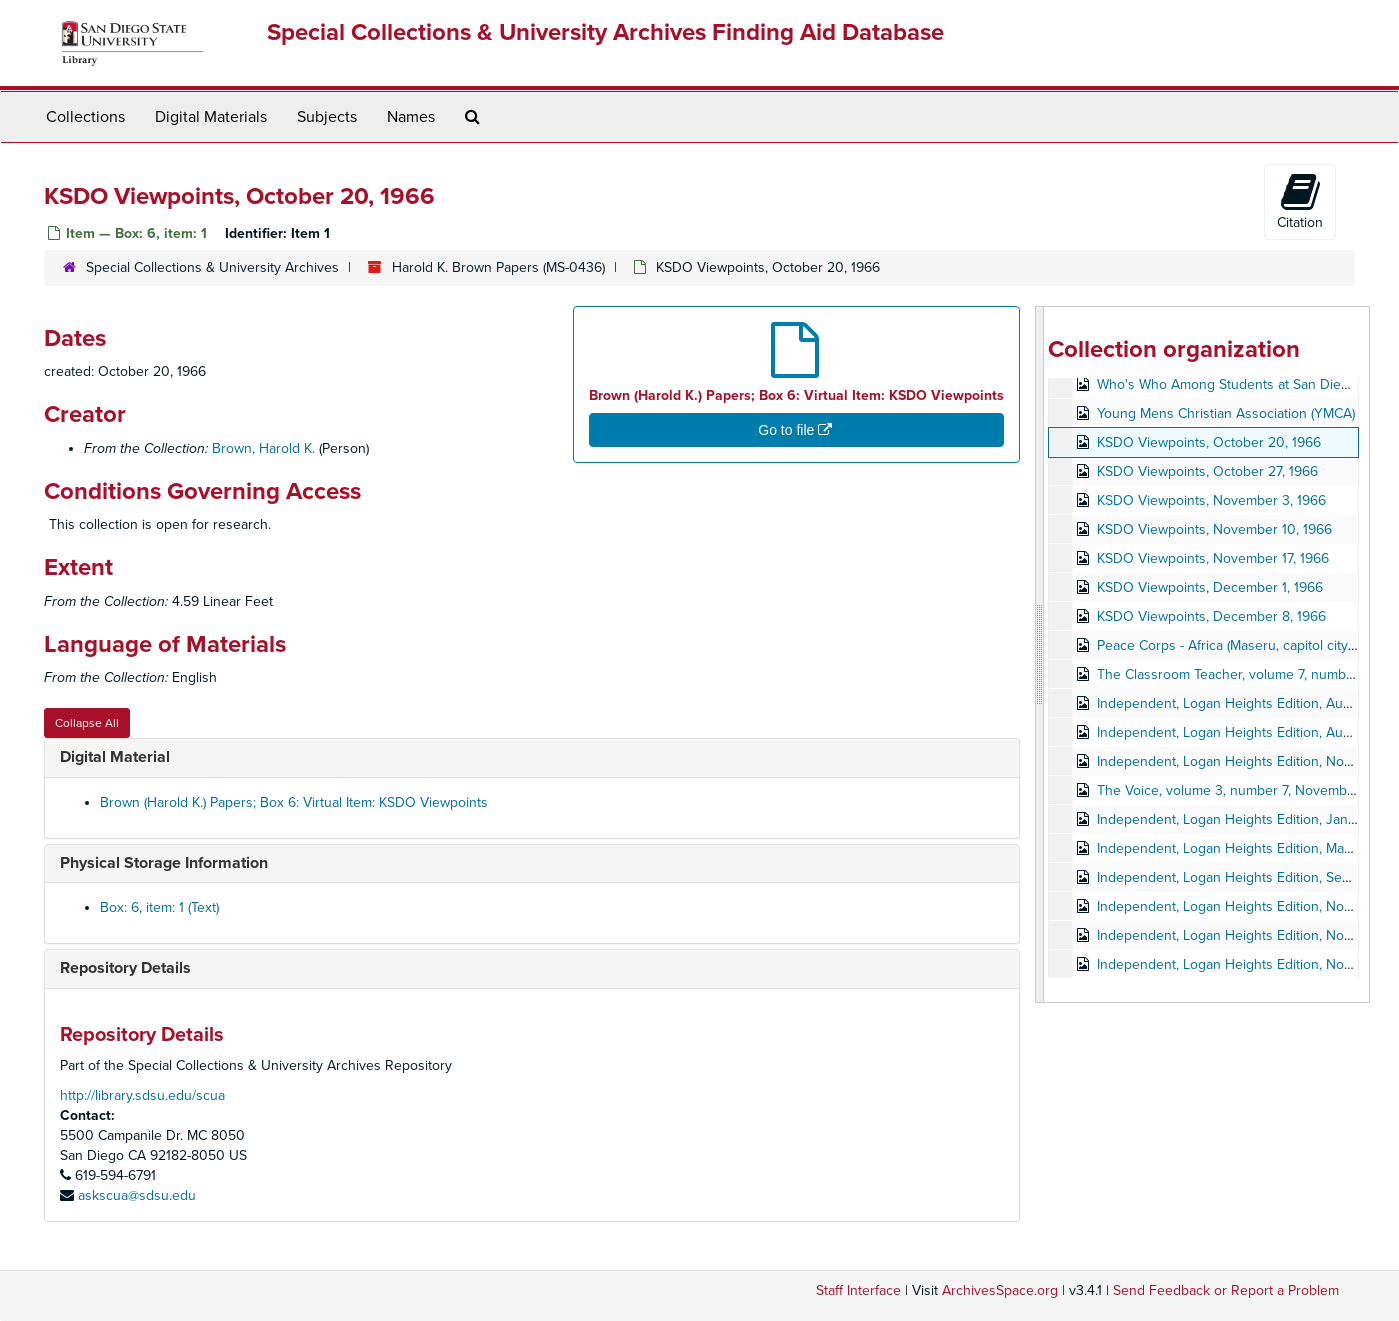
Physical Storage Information (164, 863)
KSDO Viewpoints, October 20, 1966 (1209, 442)
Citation (1300, 201)
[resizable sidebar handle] (1040, 654)
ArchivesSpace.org (1000, 1290)
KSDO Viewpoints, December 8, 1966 (1211, 616)
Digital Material (115, 757)
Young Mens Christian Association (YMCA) (1226, 413)
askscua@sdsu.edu (137, 1195)
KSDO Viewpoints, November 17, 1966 (1213, 558)
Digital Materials (211, 117)
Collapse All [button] (87, 723)
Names (411, 117)
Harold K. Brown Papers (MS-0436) (498, 267)
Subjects (327, 117)
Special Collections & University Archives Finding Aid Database (605, 32)
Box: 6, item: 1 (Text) (159, 907)
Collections (85, 117)
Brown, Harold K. (263, 448)
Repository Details (125, 968)
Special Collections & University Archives (212, 267)
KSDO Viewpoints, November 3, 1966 (1211, 500)
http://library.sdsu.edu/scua (142, 1095)
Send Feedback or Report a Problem (1226, 1290)
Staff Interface (858, 1290)
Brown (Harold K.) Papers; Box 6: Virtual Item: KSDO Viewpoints (294, 802)
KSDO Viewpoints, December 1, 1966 (1210, 587)
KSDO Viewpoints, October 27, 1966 (1207, 471)
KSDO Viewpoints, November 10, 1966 (1214, 529)
